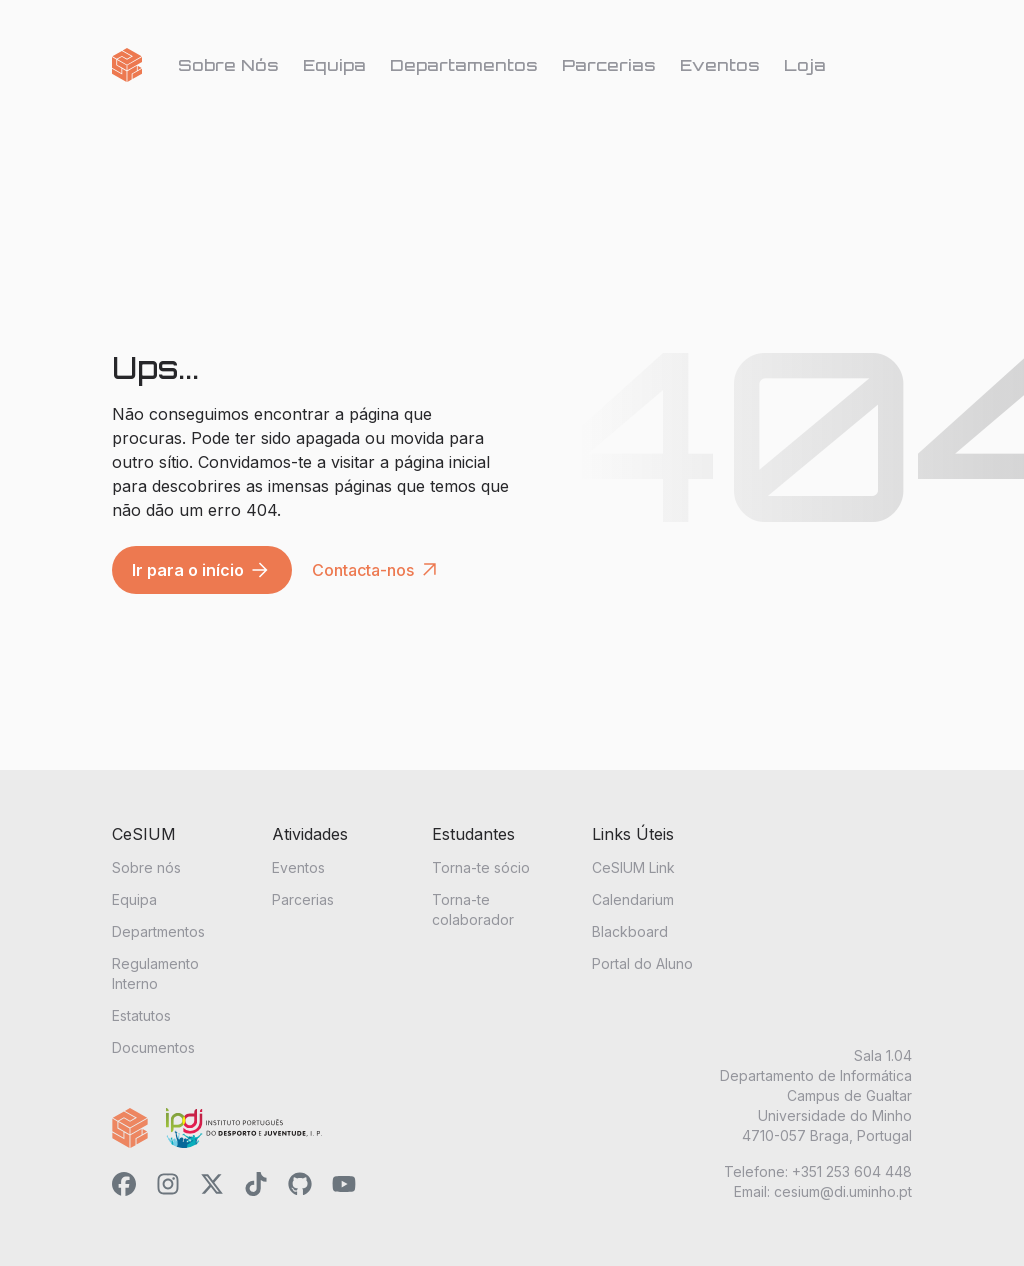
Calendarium (633, 899)
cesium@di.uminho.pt (843, 1191)
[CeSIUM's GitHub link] (300, 1187)
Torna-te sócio (481, 867)
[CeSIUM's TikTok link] (256, 1187)
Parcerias (609, 65)
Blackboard (630, 931)
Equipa (334, 65)
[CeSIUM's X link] (212, 1187)
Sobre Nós (228, 65)
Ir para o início (202, 570)
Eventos (720, 65)
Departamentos (464, 65)
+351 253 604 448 (852, 1171)
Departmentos (158, 931)
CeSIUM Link (633, 867)
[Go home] (127, 65)
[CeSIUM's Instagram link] (168, 1187)
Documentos (153, 1047)
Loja (805, 65)
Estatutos (141, 1015)
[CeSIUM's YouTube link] (344, 1187)
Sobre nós (146, 867)
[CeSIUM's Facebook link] (124, 1187)
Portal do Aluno (642, 963)
